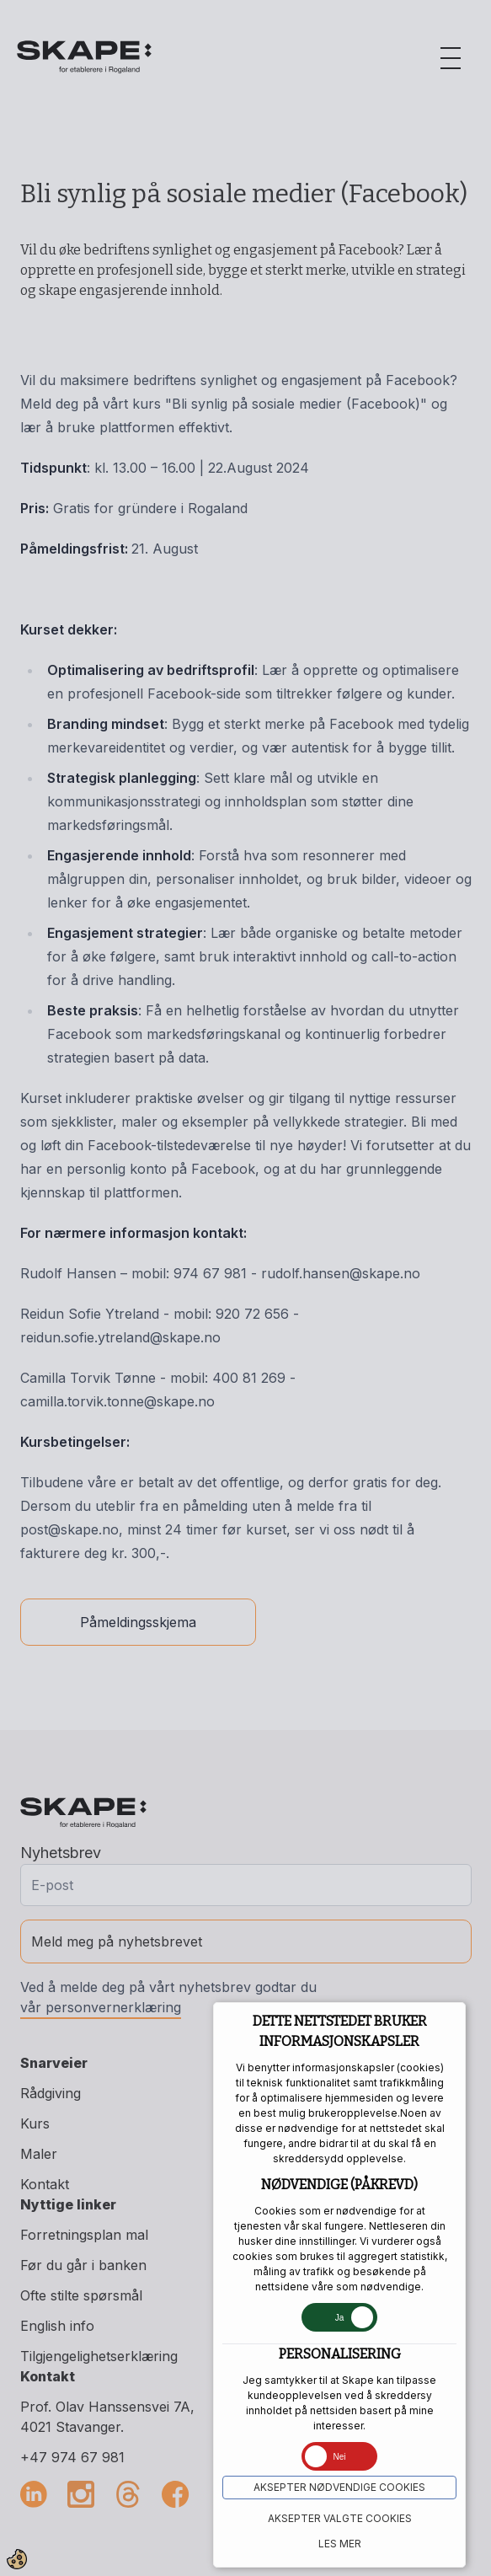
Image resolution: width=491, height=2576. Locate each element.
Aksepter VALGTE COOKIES (340, 2518)
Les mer (339, 2543)
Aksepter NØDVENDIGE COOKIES (339, 2487)
